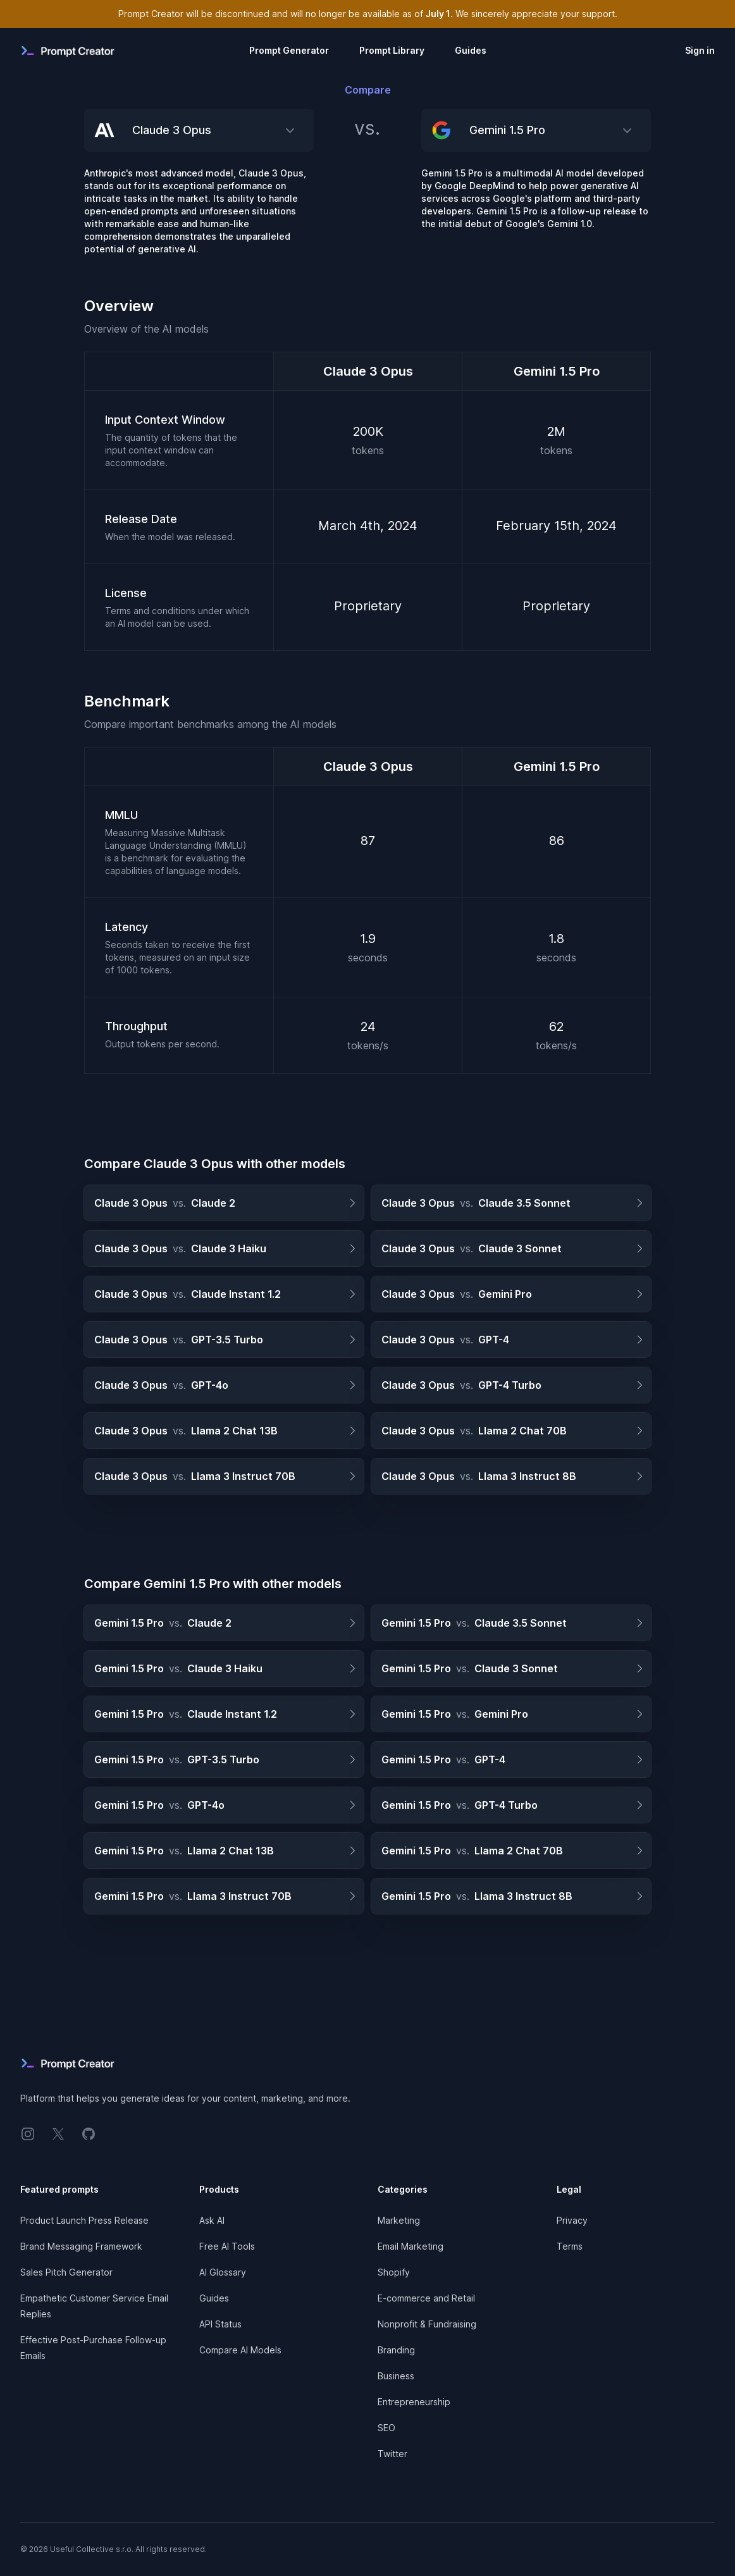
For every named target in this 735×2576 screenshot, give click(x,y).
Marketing (399, 2220)
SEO (386, 2427)
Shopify (394, 2272)
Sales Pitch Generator (66, 2272)
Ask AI (212, 2220)
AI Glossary (222, 2272)
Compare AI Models (240, 2350)
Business (396, 2375)
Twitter (392, 2453)
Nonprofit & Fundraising (427, 2324)
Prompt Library (391, 50)
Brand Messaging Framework (81, 2246)
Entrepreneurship (414, 2401)
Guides (470, 50)
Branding (396, 2350)
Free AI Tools (227, 2246)
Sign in (700, 50)
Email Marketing (410, 2246)
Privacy (572, 2220)
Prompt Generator (289, 50)
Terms (570, 2246)
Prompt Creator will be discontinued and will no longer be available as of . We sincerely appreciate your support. (367, 13)
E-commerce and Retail (426, 2298)
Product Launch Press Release (84, 2220)
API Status (220, 2324)
